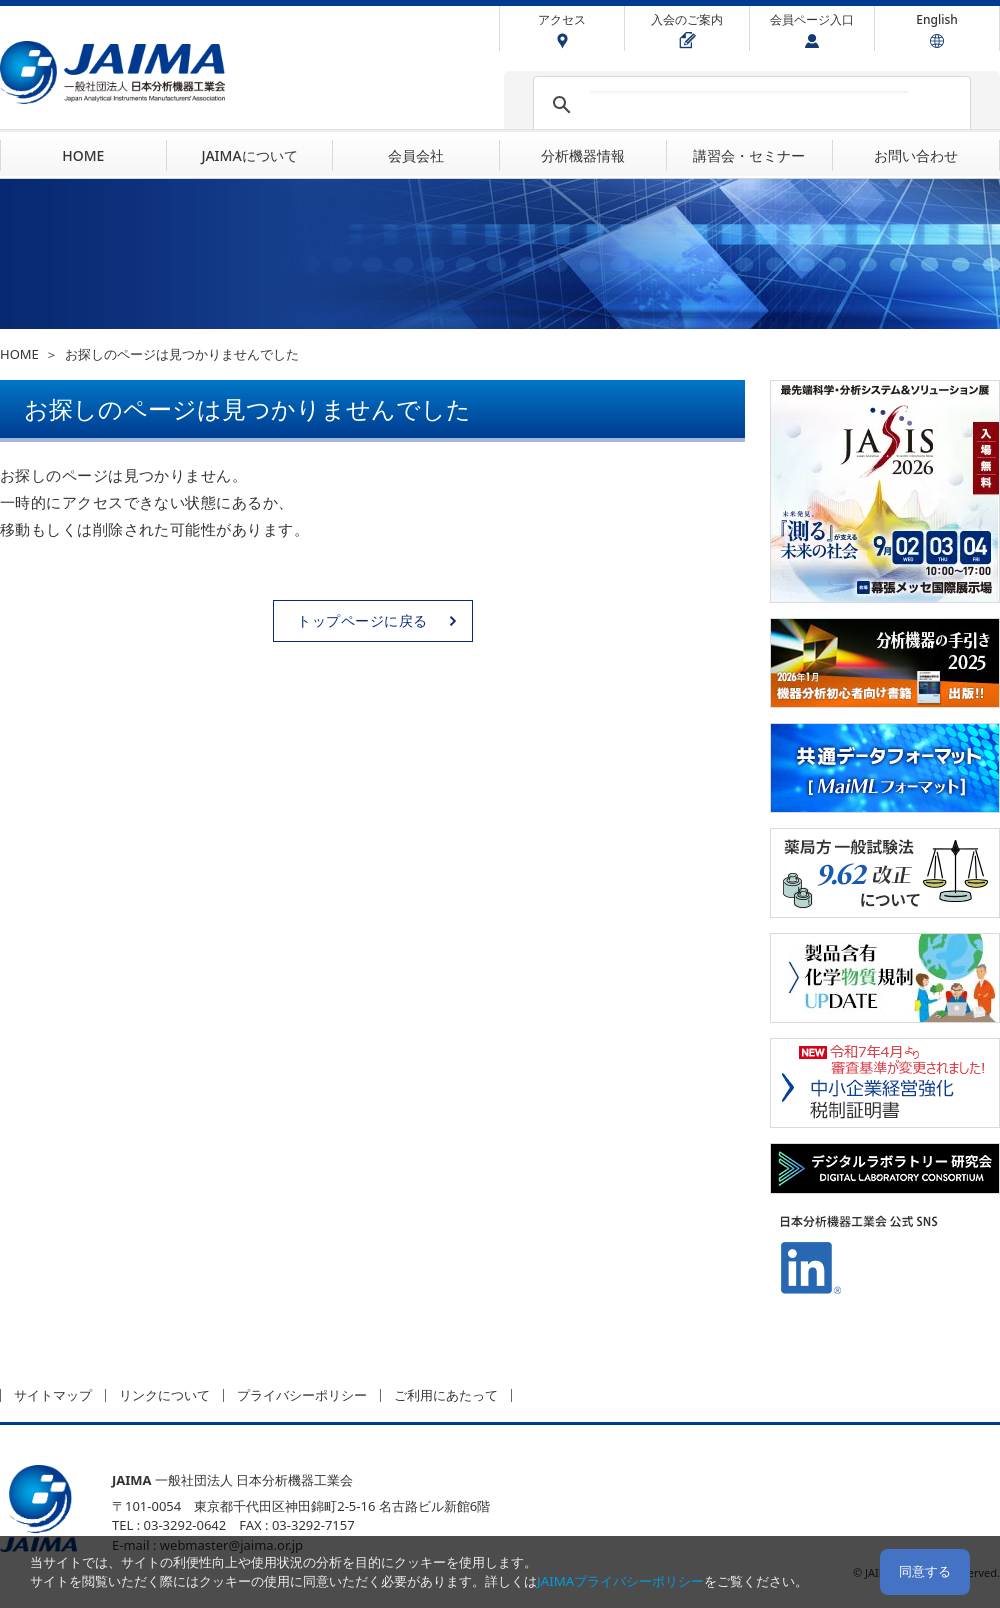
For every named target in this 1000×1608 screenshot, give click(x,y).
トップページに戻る (362, 620)
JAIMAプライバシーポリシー (620, 1581)
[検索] (749, 105)
